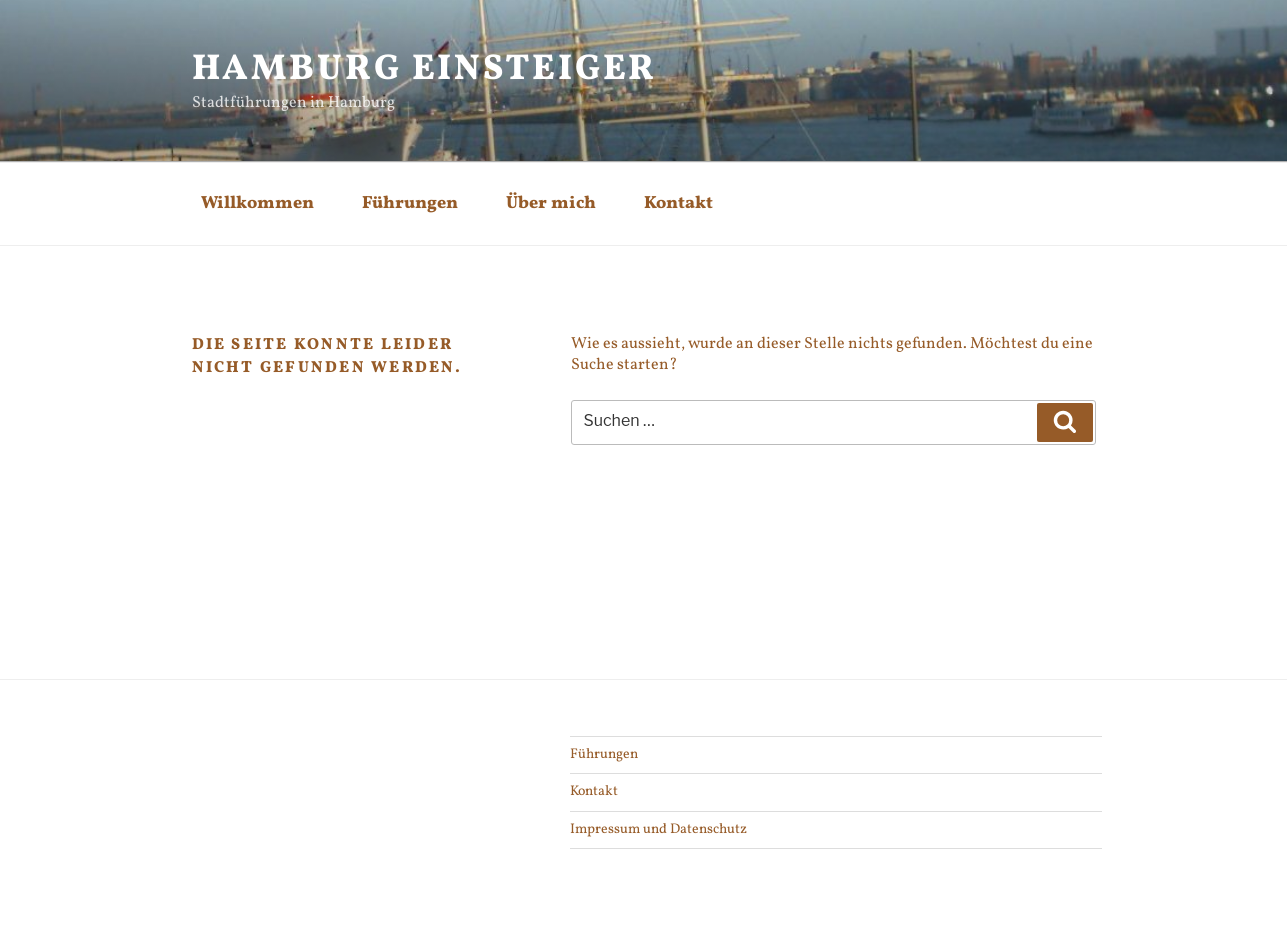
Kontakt (678, 203)
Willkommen (257, 203)
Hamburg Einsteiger (425, 70)
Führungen (410, 203)
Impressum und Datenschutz (658, 829)
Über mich (551, 203)
